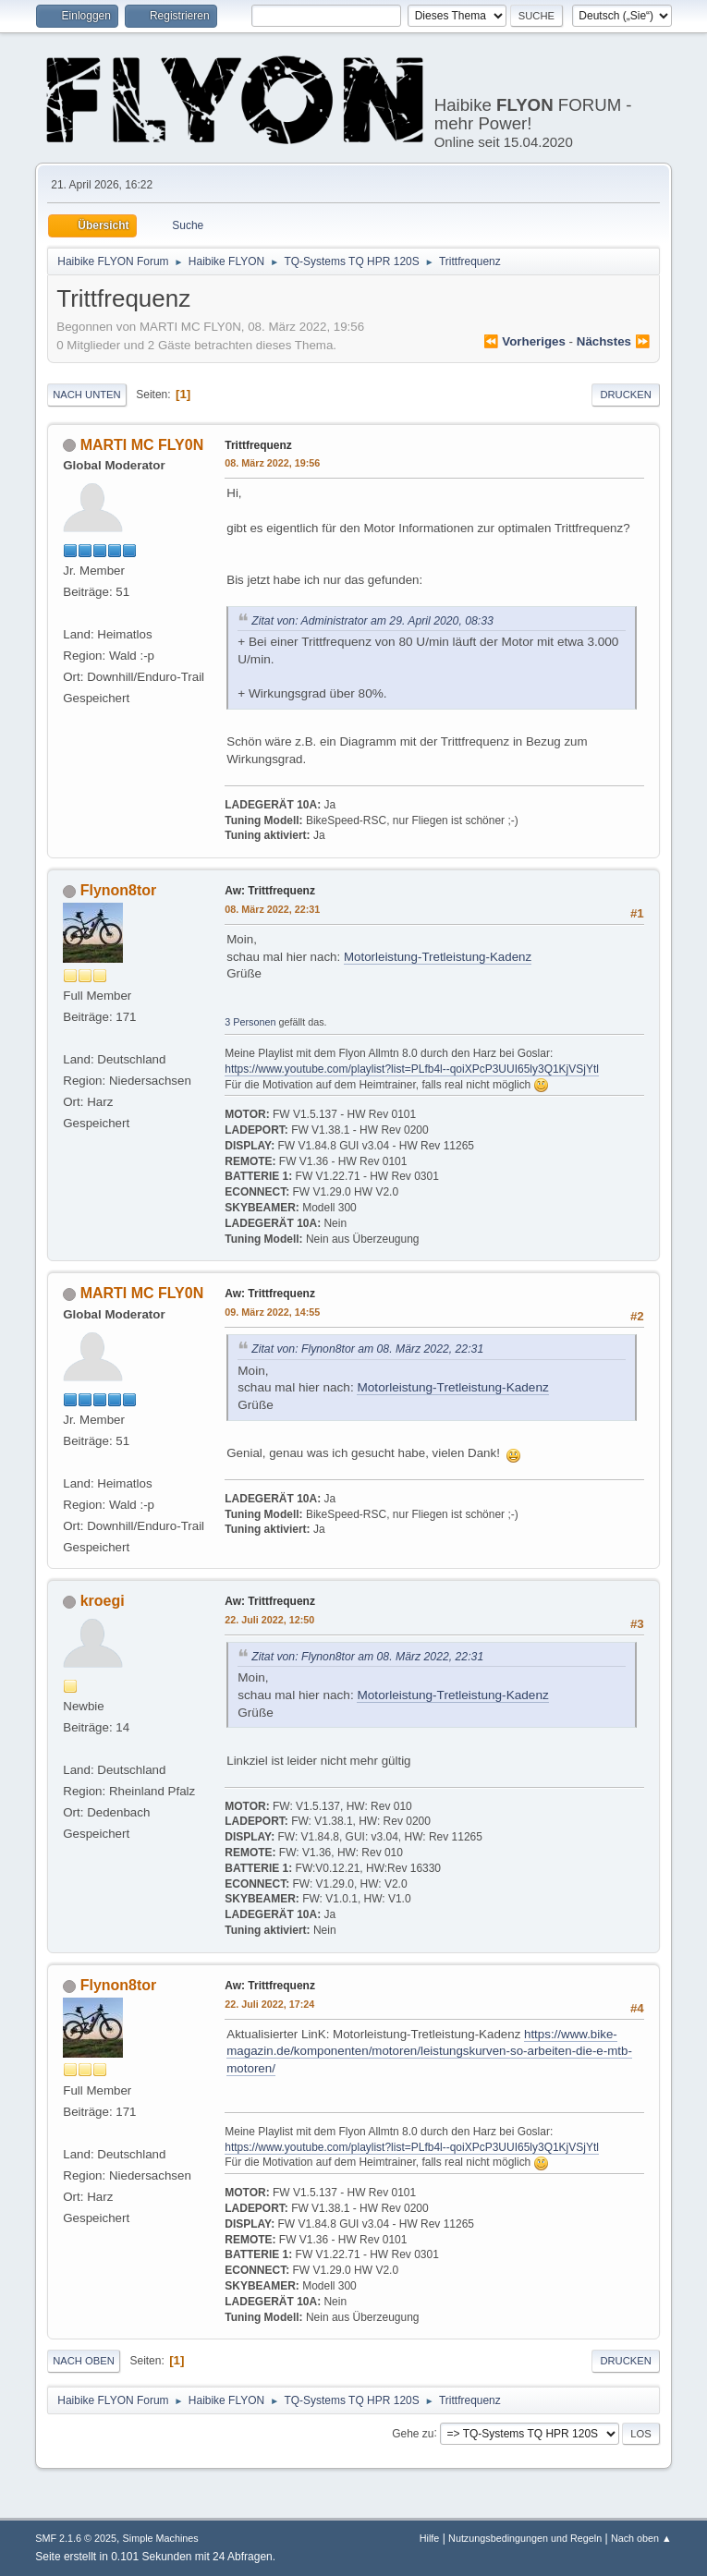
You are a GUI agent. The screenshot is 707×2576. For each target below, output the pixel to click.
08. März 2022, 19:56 (272, 462)
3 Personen (250, 1021)
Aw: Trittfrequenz (270, 890)
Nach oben (84, 2360)
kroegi (102, 1601)
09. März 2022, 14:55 (272, 1312)
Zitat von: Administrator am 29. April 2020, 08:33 (372, 620)
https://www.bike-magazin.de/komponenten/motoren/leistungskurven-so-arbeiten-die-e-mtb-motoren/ (429, 2051)
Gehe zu (412, 2432)
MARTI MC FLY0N (142, 445)
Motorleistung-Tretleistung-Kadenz (437, 957)
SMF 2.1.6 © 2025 (75, 2538)
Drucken (625, 394)
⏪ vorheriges (524, 341)
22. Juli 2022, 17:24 (269, 2004)
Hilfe (430, 2538)
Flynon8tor (118, 890)
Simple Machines (161, 2538)
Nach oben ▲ (641, 2538)
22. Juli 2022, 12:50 (269, 1619)
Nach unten (86, 394)
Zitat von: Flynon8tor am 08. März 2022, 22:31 (367, 1349)
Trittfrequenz (258, 445)
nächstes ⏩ (614, 341)
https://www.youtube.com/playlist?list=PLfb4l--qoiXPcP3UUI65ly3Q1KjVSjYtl (412, 1069)
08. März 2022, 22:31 (272, 909)
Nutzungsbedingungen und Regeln (525, 2538)
